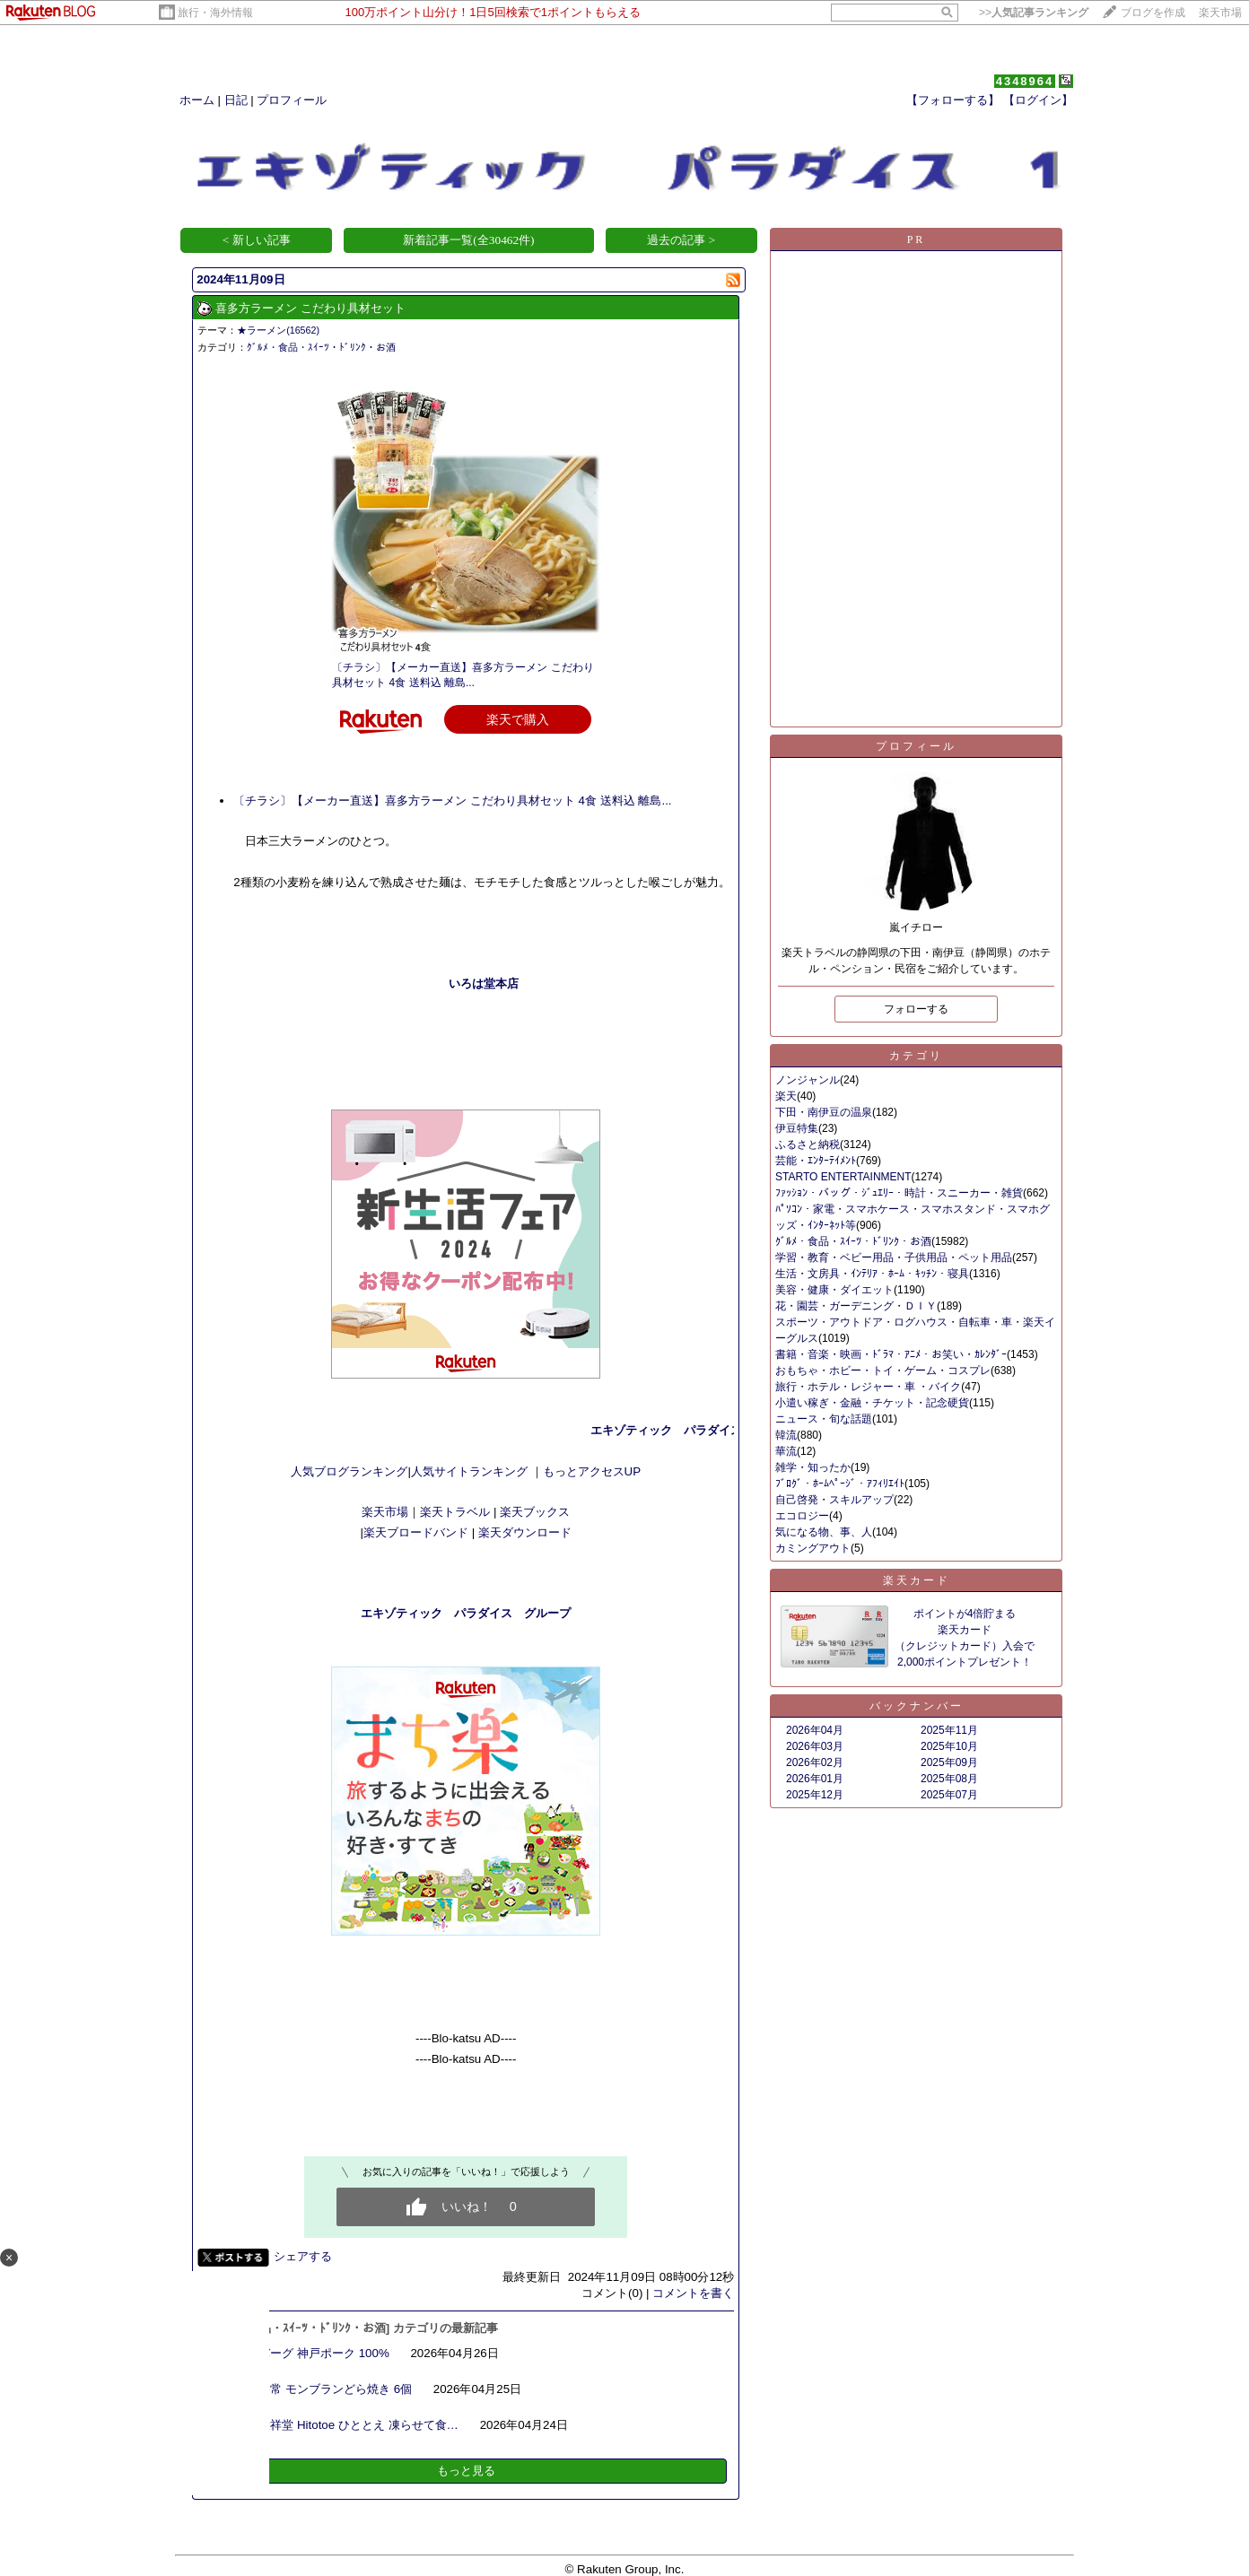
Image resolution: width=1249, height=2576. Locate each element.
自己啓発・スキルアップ (834, 1499)
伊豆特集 (796, 1128)
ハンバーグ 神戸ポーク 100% (312, 2353)
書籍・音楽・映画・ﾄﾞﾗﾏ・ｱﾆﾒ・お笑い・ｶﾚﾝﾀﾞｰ (891, 1354)
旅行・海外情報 (215, 12)
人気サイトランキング (471, 1471)
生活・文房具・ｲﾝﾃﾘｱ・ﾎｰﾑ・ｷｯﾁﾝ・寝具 (872, 1273)
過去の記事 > (681, 240)
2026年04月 (814, 1730)
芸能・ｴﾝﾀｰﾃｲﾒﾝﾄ (815, 1160)
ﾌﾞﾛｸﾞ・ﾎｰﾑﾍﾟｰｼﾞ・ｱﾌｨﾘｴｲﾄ (839, 1483)
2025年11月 (949, 1730)
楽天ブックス (535, 1512)
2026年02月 (814, 1762)
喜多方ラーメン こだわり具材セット (310, 308)
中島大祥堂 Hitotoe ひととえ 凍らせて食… (347, 2425)
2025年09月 (949, 1762)
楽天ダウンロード (525, 1532)
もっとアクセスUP (592, 1471)
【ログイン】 (1038, 100)
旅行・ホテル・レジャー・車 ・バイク (868, 1386)
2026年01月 (814, 1778)
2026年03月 (814, 1746)
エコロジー (802, 1516)
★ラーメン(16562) (278, 330)
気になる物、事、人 (823, 1532)
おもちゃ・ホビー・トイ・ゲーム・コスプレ (883, 1370)
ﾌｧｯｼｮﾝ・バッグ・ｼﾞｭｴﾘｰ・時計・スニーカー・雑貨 (899, 1193)
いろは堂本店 (484, 983)
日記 (236, 100)
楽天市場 (1220, 12)
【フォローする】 (953, 100)
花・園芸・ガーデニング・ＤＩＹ (856, 1306)
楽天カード (916, 1580)
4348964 (1025, 81)
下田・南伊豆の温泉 (823, 1112)
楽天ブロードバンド (415, 1532)
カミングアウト (813, 1548)
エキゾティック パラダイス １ (711, 1430)
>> (1033, 12)
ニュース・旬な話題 (823, 1419)
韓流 (786, 1435)
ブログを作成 (1153, 12)
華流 (786, 1451)
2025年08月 (949, 1778)
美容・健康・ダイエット (834, 1290)
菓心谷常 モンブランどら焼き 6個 (323, 2389)
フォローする (916, 1009)
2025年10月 (949, 1746)
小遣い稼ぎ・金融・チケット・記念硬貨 (872, 1403)
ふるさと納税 (807, 1144)
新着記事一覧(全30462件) (468, 240)
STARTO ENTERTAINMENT (843, 1177)
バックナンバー (916, 1706)
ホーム (196, 100)
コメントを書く (693, 2293)
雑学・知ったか (813, 1467)
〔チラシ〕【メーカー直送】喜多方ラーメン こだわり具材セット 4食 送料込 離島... (452, 800)
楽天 (786, 1096)
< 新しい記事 (257, 240)
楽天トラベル (455, 1512)
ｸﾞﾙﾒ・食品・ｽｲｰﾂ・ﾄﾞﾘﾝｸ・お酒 (321, 347)
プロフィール (292, 100)
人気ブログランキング (349, 1471)
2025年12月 (814, 1794)
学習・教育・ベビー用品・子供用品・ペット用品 (893, 1257)
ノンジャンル (807, 1080)
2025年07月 (949, 1794)
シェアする (303, 2256)
